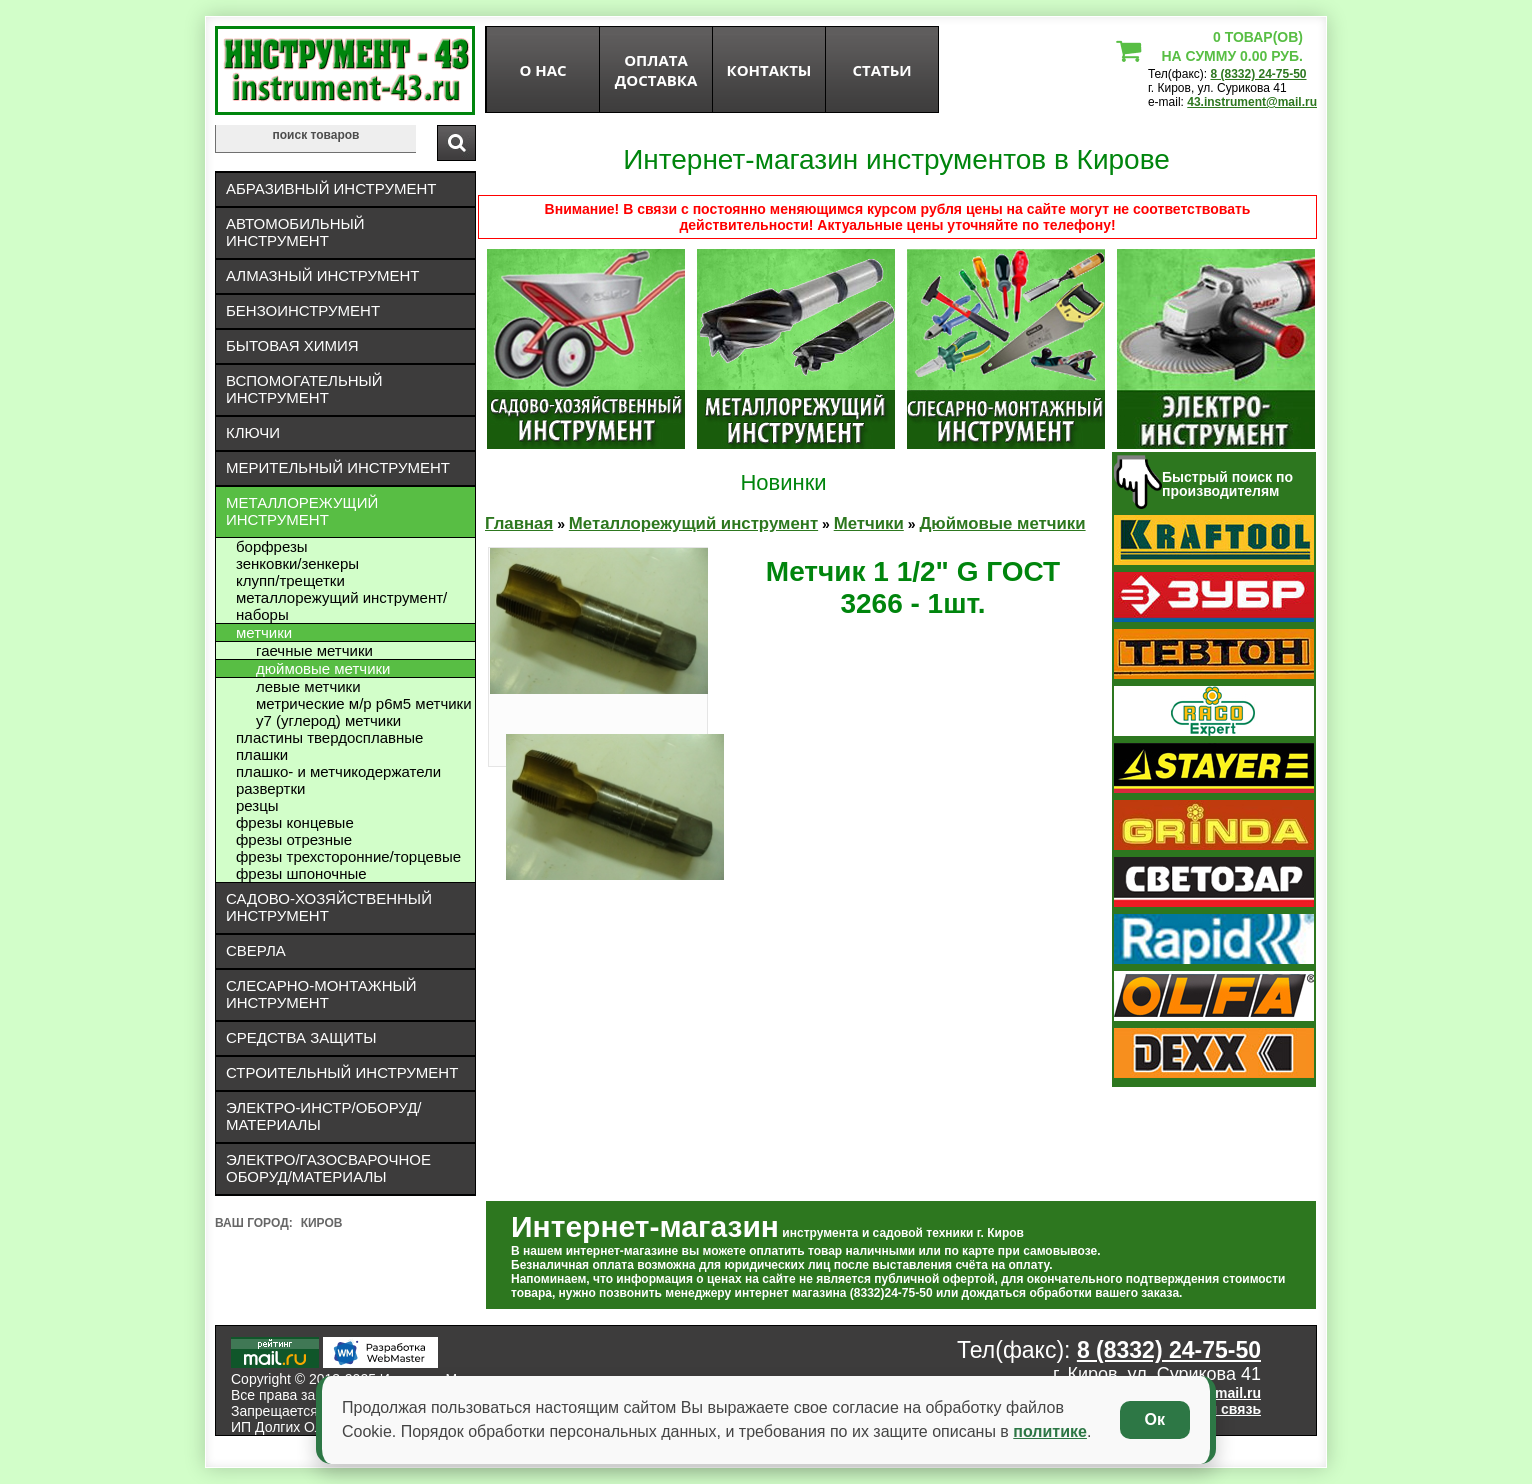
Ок (1155, 1419)
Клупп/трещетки (290, 580)
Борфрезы (272, 546)
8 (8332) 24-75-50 (1258, 74)
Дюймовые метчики (323, 668)
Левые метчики (308, 686)
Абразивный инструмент (331, 188)
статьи (881, 70)
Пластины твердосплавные (329, 737)
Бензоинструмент (303, 310)
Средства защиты (301, 1037)
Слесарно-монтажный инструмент (321, 994)
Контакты (769, 70)
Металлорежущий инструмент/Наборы (341, 606)
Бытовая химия (292, 345)
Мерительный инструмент (338, 467)
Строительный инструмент (342, 1072)
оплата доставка (656, 70)
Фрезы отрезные (294, 839)
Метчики (264, 632)
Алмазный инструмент (322, 275)
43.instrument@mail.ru (1252, 102)
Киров (322, 1223)
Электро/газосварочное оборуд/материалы (328, 1168)
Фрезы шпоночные (301, 873)
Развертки (270, 788)
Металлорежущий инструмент (302, 511)
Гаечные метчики (314, 650)
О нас (542, 70)
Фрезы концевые (295, 822)
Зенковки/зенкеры (297, 563)
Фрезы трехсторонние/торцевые (348, 856)
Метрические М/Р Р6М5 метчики (364, 703)
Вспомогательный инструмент (304, 389)
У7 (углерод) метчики (328, 720)
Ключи (253, 432)
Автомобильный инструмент (295, 232)
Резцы (257, 805)
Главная (519, 523)
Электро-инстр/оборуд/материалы (324, 1116)
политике (1050, 1431)
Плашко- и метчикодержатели (338, 771)
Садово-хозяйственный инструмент (329, 907)
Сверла (256, 950)
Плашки (262, 754)
